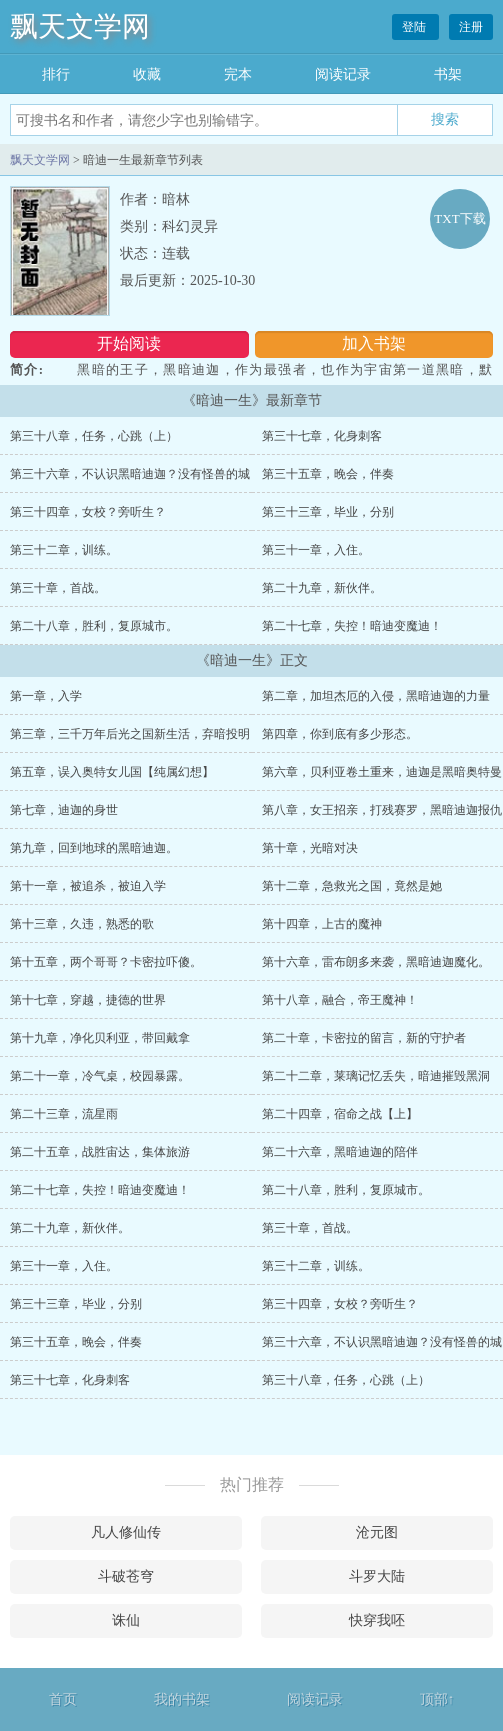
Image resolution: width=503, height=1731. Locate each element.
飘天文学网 (80, 26)
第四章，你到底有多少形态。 (340, 734)
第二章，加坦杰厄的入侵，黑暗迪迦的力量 (376, 696)
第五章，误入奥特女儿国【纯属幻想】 (112, 772)
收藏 (147, 74)
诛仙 (126, 1620)
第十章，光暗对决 (310, 848)
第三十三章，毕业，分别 (328, 512)
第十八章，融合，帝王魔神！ (340, 1000)
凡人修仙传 (126, 1532)
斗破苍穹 (126, 1576)
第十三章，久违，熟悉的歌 (82, 924)
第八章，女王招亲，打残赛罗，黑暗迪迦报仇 (382, 810)
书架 (448, 74)
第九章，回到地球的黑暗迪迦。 (94, 848)
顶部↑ (437, 1699)
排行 (56, 74)
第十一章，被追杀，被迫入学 (88, 886)
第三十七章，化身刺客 (322, 436)
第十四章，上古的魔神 (322, 924)
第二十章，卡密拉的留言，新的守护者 (364, 1038)
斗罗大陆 (377, 1576)
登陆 (415, 27)
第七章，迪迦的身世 (64, 810)
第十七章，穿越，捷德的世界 (88, 1000)
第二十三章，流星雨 (64, 1114)
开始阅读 (129, 343)
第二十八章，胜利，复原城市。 (94, 626)
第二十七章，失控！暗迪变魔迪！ (352, 626)
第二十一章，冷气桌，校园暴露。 (100, 1076)
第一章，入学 (46, 696)
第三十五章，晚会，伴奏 (328, 474)
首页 (63, 1699)
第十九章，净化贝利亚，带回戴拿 (100, 1038)
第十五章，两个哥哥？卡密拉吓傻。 (106, 962)
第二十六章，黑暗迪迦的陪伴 (340, 1152)
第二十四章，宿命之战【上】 (340, 1114)
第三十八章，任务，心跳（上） (94, 436)
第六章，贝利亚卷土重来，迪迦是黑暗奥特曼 (382, 772)
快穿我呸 (377, 1620)
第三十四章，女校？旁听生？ (88, 512)
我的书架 (182, 1699)
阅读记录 (343, 74)
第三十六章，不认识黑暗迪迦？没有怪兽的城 (130, 474)
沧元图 (377, 1532)
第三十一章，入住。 (316, 550)
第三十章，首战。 (58, 588)
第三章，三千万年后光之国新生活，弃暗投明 (130, 734)
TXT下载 (459, 218)
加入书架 (374, 343)
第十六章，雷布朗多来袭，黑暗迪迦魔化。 (376, 962)
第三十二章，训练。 (64, 550)
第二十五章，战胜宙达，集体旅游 (100, 1152)
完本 (238, 74)
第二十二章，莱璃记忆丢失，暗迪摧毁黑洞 (376, 1076)
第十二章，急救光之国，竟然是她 (352, 886)
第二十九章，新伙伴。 (322, 588)
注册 (471, 27)
